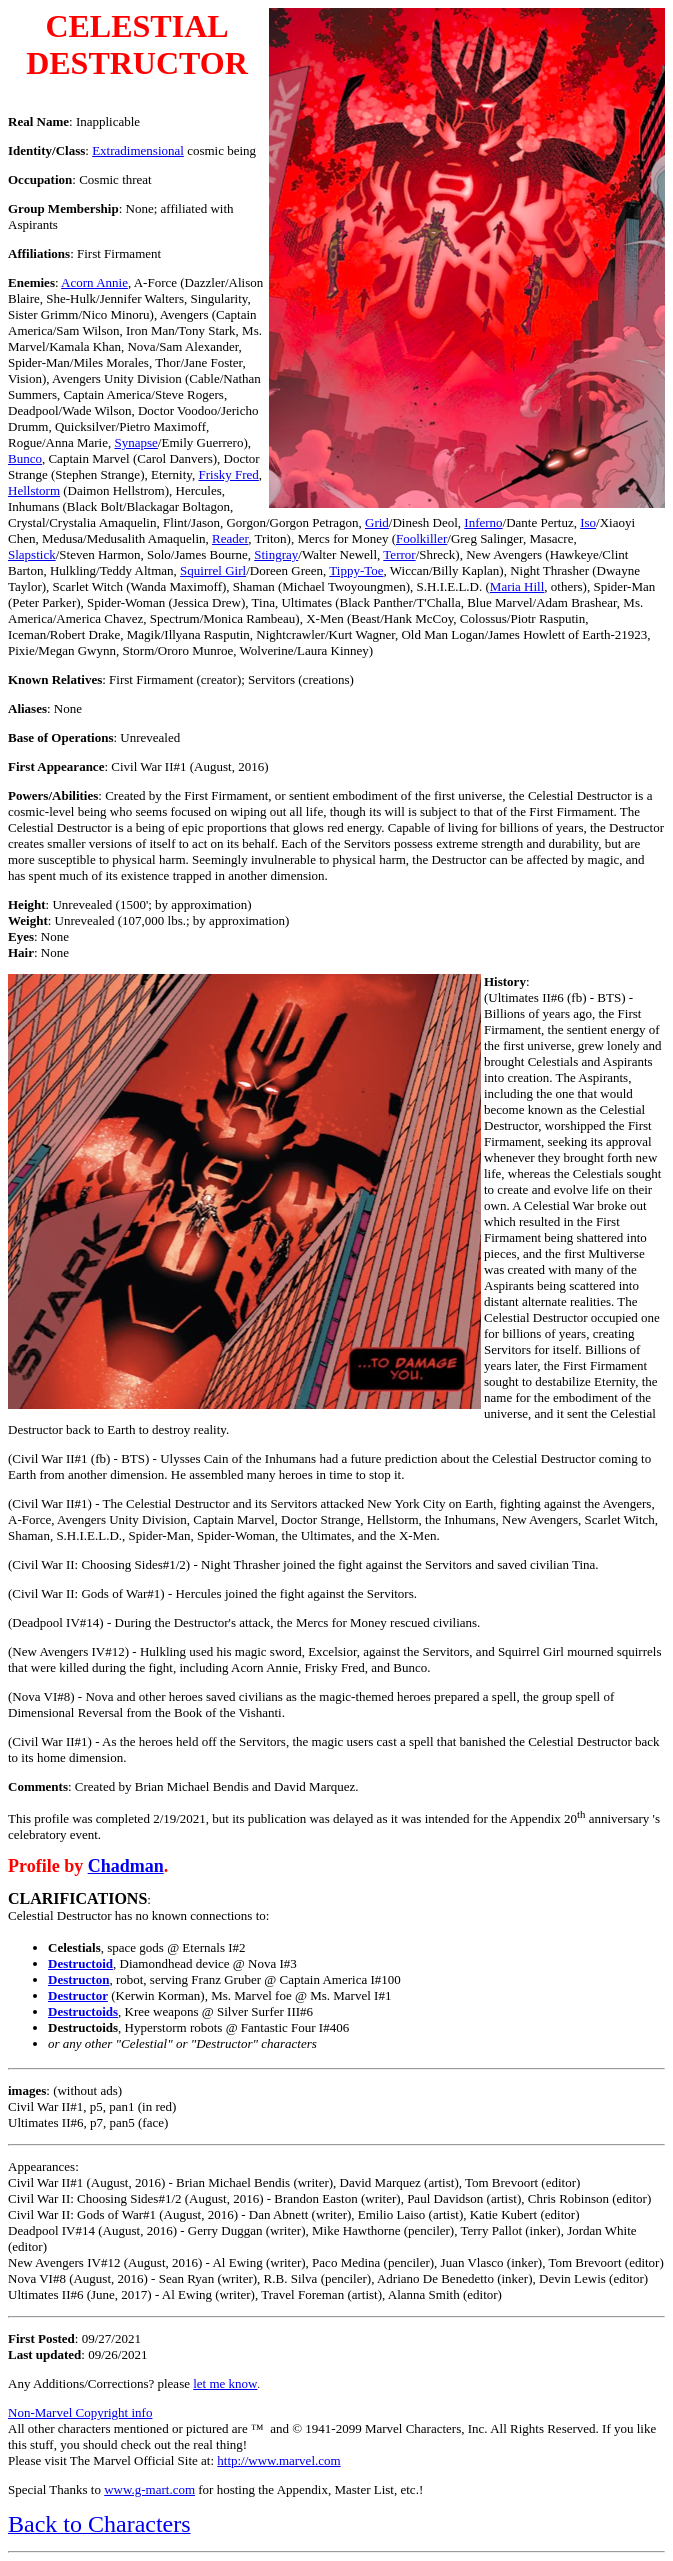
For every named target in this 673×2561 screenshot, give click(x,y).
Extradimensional (138, 150)
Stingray (276, 554)
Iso (588, 522)
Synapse (136, 442)
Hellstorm (34, 490)
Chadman (126, 1866)
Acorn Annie (94, 282)
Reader (230, 538)
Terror (399, 554)
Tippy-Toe (356, 570)
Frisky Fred (229, 474)
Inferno (483, 522)
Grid (377, 522)
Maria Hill (517, 586)
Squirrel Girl (213, 570)
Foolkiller (421, 538)
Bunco (25, 458)
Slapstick (32, 554)
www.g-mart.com (149, 2489)
